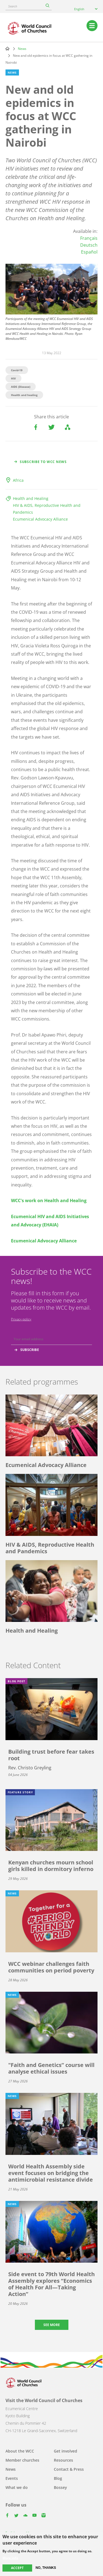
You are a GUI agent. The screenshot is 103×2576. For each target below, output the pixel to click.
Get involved (65, 2451)
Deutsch (89, 245)
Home (7, 48)
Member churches (22, 2460)
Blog (58, 2478)
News (22, 48)
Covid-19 (17, 370)
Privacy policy (21, 1319)
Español (89, 252)
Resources (63, 2460)
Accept (17, 2568)
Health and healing (24, 395)
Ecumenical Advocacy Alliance (40, 519)
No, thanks (45, 2568)
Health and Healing (30, 498)
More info (10, 2558)
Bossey (60, 2487)
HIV (13, 378)
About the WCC (19, 2451)
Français (89, 238)
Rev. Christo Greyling (29, 1768)
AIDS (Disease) (20, 387)
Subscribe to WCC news (43, 461)
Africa (18, 480)
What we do (16, 2487)
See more (51, 2324)
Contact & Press (69, 2469)
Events (11, 2478)
